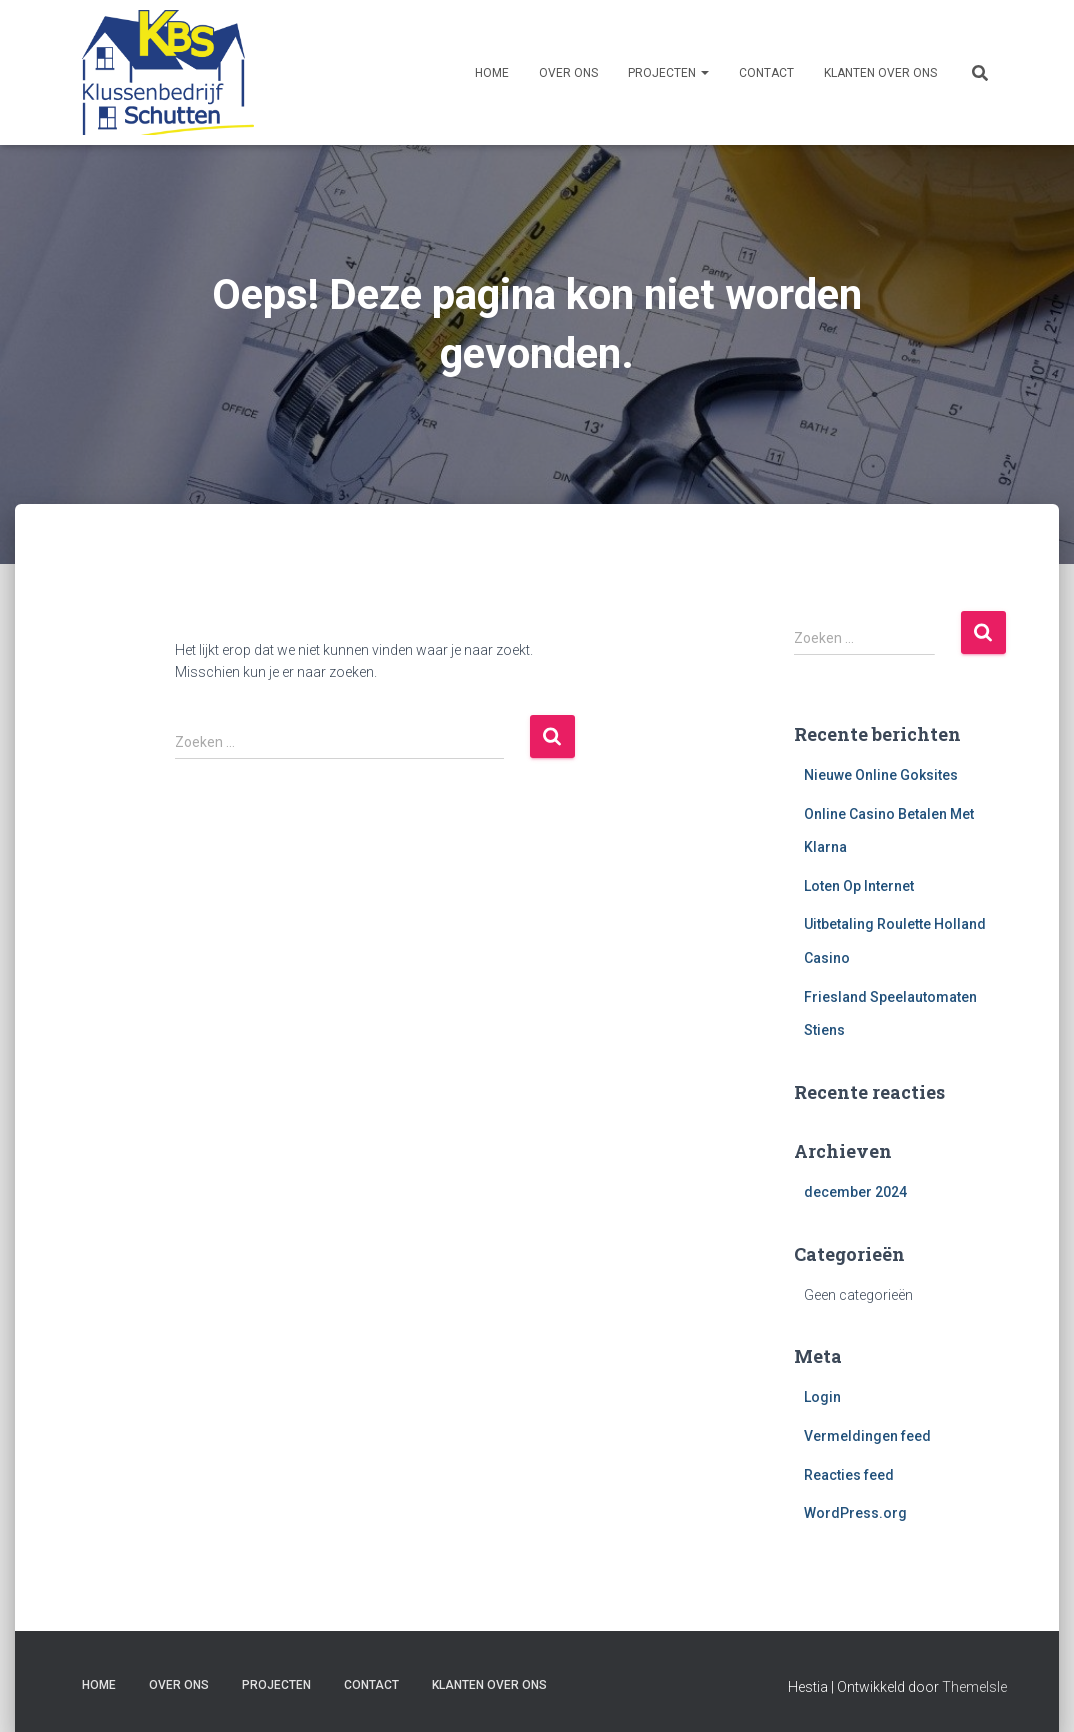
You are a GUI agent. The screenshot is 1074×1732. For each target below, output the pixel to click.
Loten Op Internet (859, 886)
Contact (766, 73)
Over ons (568, 73)
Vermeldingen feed (867, 1436)
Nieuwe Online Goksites (881, 775)
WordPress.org (855, 1513)
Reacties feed (849, 1475)
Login (822, 1397)
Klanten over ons (880, 73)
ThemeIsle (974, 1687)
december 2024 (855, 1192)
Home (492, 73)
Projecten (668, 73)
